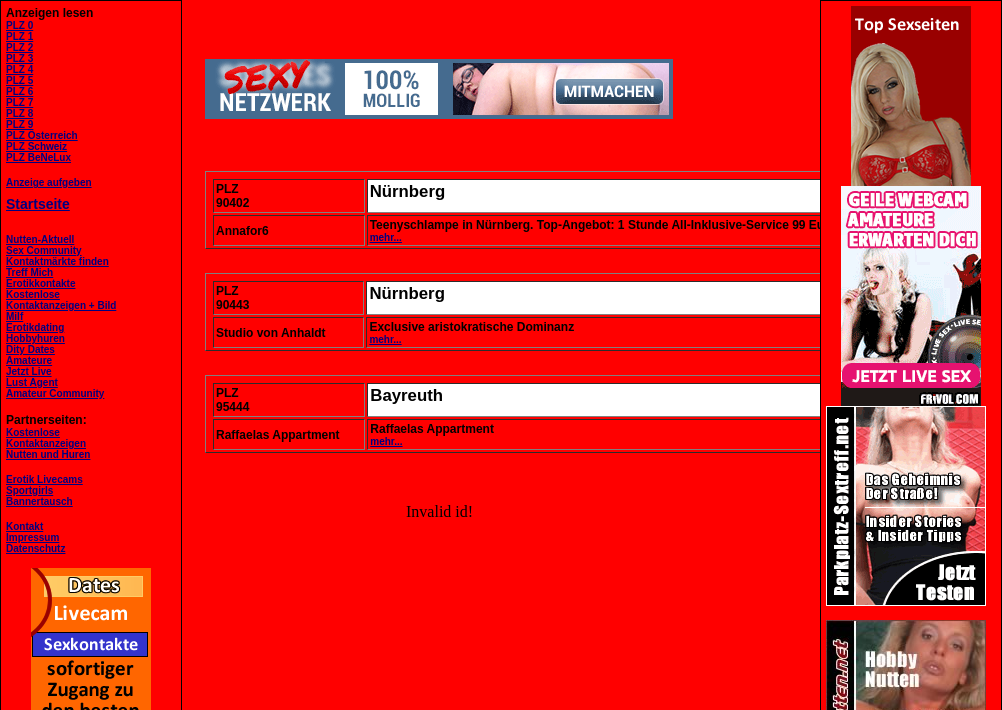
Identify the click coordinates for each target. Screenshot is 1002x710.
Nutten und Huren (48, 454)
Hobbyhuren (35, 338)
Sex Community (44, 250)
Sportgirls (29, 490)
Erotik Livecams (44, 479)
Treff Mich (29, 272)
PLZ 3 (19, 58)
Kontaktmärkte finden (57, 261)
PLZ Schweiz (36, 146)
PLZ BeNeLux (38, 157)
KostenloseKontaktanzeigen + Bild (61, 300)
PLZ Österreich (42, 135)
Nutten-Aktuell (40, 239)
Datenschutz (35, 548)
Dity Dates (30, 349)
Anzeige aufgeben (49, 182)
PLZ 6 (19, 91)
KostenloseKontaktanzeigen (46, 438)
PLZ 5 (19, 80)
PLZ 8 (19, 113)
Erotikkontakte (40, 283)
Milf (14, 316)
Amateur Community (55, 393)
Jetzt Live (29, 371)
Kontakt (24, 526)
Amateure (29, 360)
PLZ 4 (19, 69)
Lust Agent (32, 382)
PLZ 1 (19, 36)
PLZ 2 (19, 47)
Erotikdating (35, 327)
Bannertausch (39, 501)
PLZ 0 (19, 25)
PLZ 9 (19, 124)
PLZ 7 (19, 102)
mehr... (386, 237)
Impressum (32, 537)
